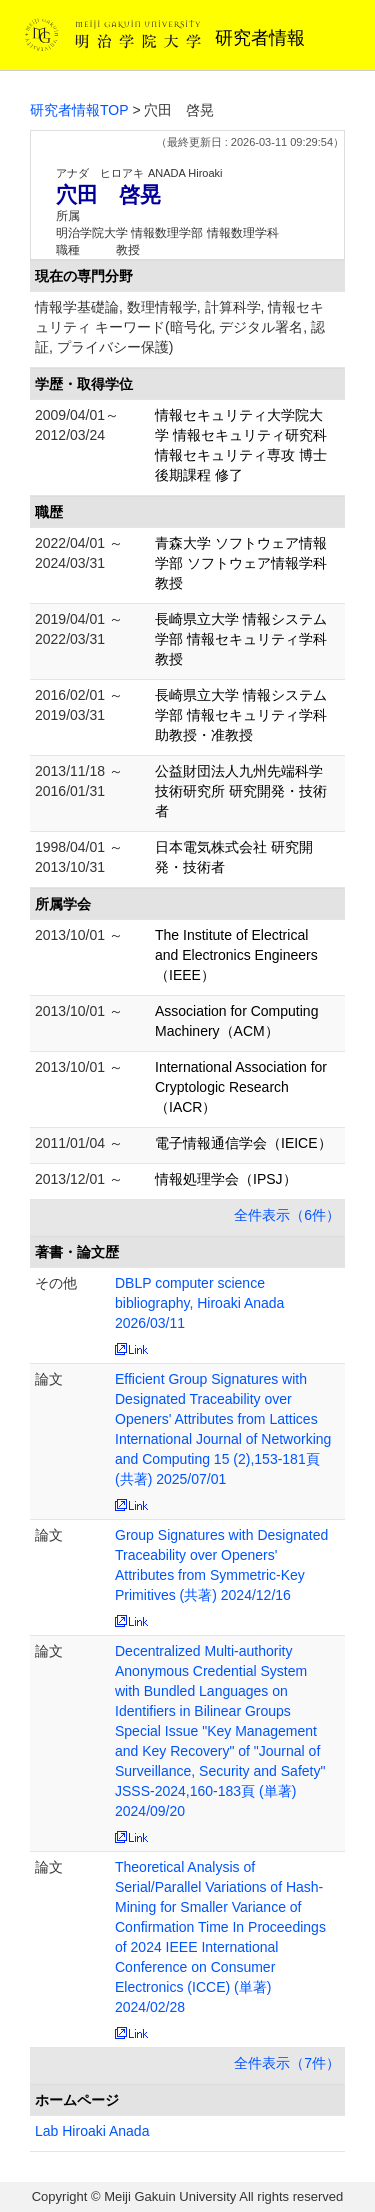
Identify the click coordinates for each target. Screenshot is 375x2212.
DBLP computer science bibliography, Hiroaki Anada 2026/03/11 (199, 1303)
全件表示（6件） (287, 1215)
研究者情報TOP (79, 110)
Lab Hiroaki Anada (92, 2131)
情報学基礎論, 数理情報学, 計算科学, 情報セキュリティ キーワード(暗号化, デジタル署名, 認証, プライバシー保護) (180, 327)
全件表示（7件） (287, 2063)
